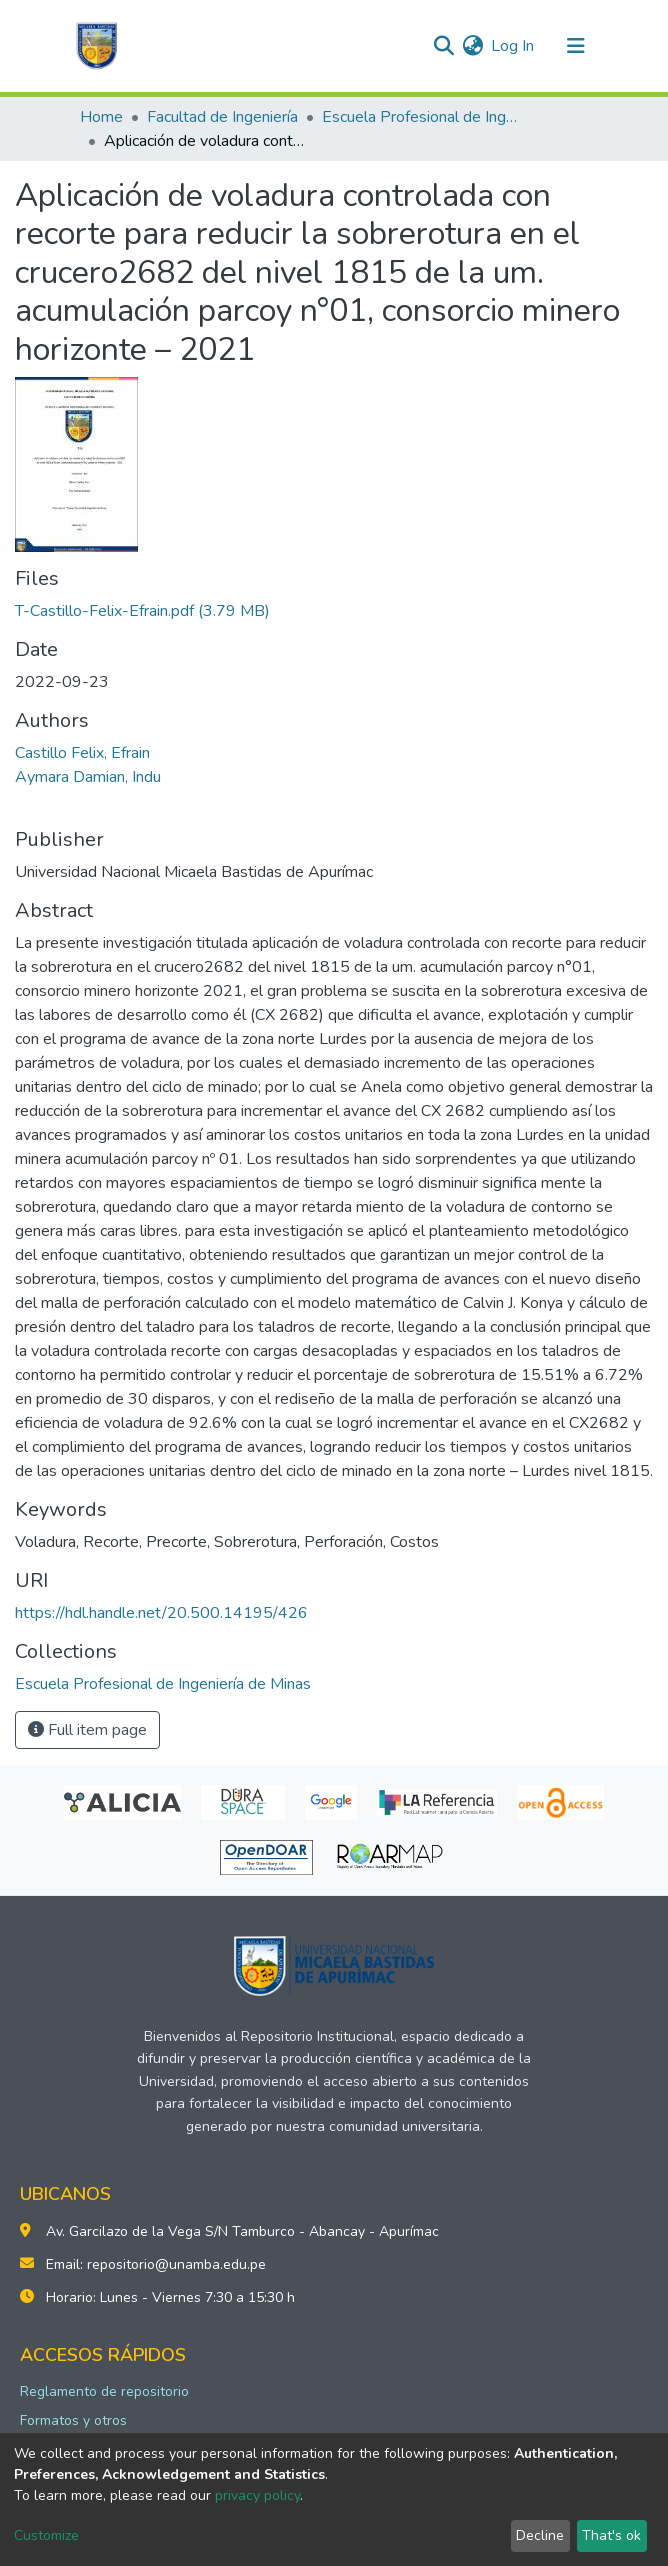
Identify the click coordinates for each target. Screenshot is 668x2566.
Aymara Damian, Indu (88, 777)
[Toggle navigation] (576, 46)
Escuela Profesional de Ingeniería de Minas (422, 117)
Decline (540, 2535)
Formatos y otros (73, 2420)
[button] (472, 46)
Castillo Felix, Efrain (82, 753)
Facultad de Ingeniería (222, 117)
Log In (513, 46)
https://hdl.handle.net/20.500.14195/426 (161, 1613)
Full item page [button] (87, 1730)
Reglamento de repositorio (104, 2391)
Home (101, 117)
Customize (46, 2535)
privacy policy (257, 2495)
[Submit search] (443, 46)
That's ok (611, 2535)
